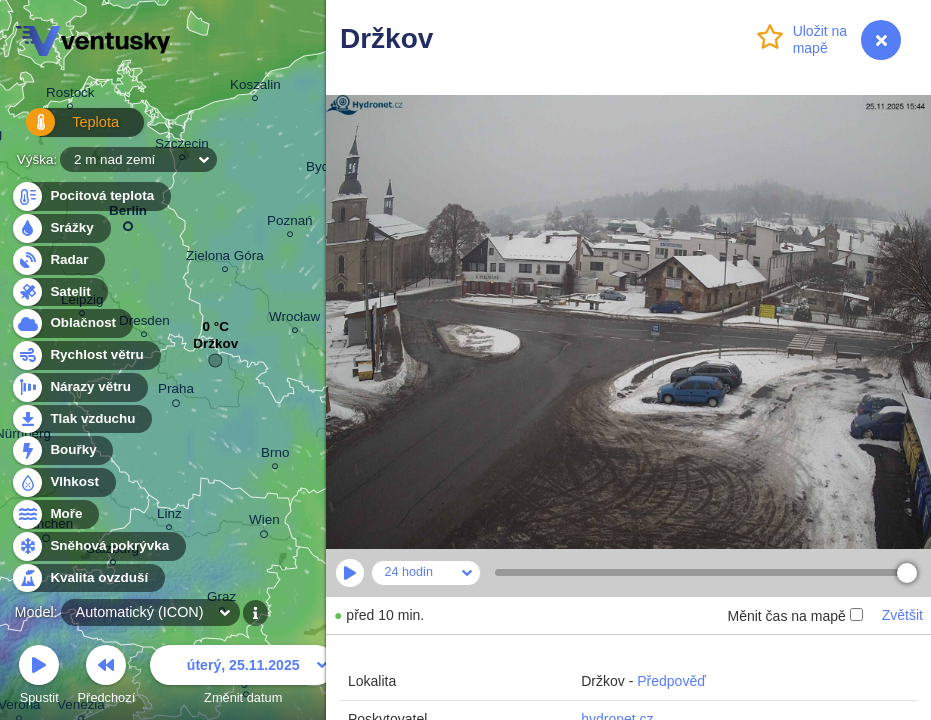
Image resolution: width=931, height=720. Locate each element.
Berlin (128, 214)
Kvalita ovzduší (87, 578)
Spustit (39, 677)
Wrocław (294, 319)
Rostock (70, 95)
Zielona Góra (225, 258)
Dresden (144, 323)
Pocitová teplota (90, 196)
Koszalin (255, 87)
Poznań (290, 223)
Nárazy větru (79, 387)
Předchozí (107, 677)
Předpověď (671, 681)
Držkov (215, 348)
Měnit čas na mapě (794, 616)
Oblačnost (71, 323)
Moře (55, 514)
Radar (58, 260)
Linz (169, 516)
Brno (275, 455)
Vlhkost (63, 482)
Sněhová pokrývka (98, 546)
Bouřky (62, 450)
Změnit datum (243, 677)
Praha (176, 392)
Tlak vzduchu (81, 419)
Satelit (59, 292)
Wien (264, 523)
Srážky (60, 228)
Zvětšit (902, 615)
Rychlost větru (85, 355)
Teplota (62, 129)
